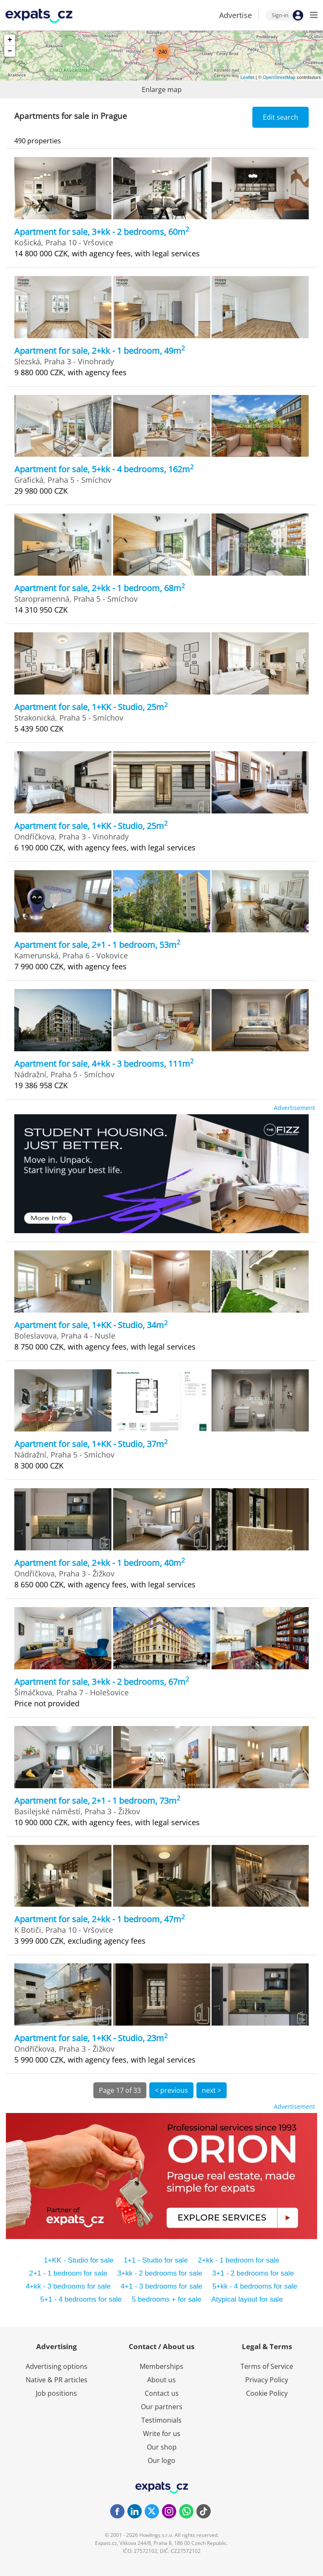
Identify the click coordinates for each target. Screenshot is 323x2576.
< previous (171, 2090)
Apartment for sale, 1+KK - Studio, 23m (91, 2038)
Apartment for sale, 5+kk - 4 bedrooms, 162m (104, 469)
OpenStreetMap (279, 77)
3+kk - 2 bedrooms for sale (159, 2273)
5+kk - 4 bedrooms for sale (254, 2286)
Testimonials (161, 2420)
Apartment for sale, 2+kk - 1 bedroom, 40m (99, 1562)
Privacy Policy (266, 2379)
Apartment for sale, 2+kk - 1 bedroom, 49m (99, 350)
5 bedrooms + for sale (166, 2299)
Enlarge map (162, 89)
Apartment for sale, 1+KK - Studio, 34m (91, 1325)
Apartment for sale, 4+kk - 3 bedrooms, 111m (104, 1063)
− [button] (10, 51)
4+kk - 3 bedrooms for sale (68, 2286)
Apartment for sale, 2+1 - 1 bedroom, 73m (97, 1800)
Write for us (161, 2433)
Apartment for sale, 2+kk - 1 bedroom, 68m (99, 588)
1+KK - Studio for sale (79, 2260)
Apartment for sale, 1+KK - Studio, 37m (91, 1444)
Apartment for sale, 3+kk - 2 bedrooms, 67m (101, 1681)
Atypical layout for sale (247, 2299)
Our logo (161, 2460)
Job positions (56, 2393)
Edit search (280, 117)
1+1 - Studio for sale (156, 2260)
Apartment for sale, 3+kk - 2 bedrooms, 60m (101, 231)
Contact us (162, 2393)
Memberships (161, 2366)
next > (211, 2090)
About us (161, 2379)
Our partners (162, 2406)
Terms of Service (267, 2366)
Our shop (162, 2447)
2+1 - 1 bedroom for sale (68, 2273)
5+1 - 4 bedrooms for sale (81, 2299)
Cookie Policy (267, 2393)
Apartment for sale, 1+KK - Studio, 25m (91, 707)
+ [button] (10, 40)
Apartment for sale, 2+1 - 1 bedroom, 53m (97, 944)
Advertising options (56, 2366)
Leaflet (247, 77)
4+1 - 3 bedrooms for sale (161, 2286)
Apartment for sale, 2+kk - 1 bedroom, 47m (99, 1919)
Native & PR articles (56, 2379)
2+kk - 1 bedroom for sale (238, 2260)
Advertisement (294, 1108)
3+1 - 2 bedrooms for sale (253, 2273)
